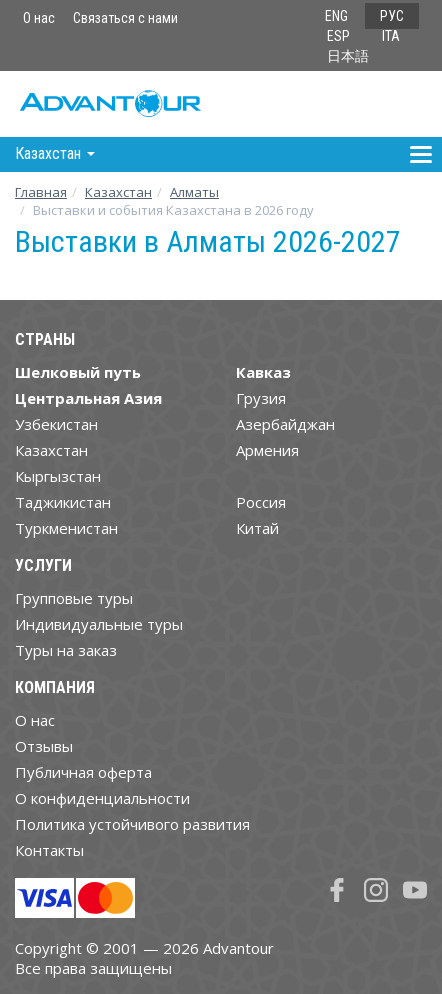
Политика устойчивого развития (132, 824)
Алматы (194, 192)
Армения (267, 450)
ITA (391, 36)
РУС (392, 16)
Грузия (261, 398)
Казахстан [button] (55, 153)
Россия (261, 502)
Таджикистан (63, 502)
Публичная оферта (83, 772)
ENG (336, 16)
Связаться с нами (125, 18)
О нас (39, 18)
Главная (41, 192)
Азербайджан (285, 424)
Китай (257, 528)
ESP (338, 36)
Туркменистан (66, 528)
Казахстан (118, 192)
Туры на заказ (66, 650)
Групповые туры (74, 598)
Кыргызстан (58, 476)
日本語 (348, 56)
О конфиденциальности (102, 798)
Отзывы (44, 746)
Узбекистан (56, 424)
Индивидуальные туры (99, 624)
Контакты (49, 850)
